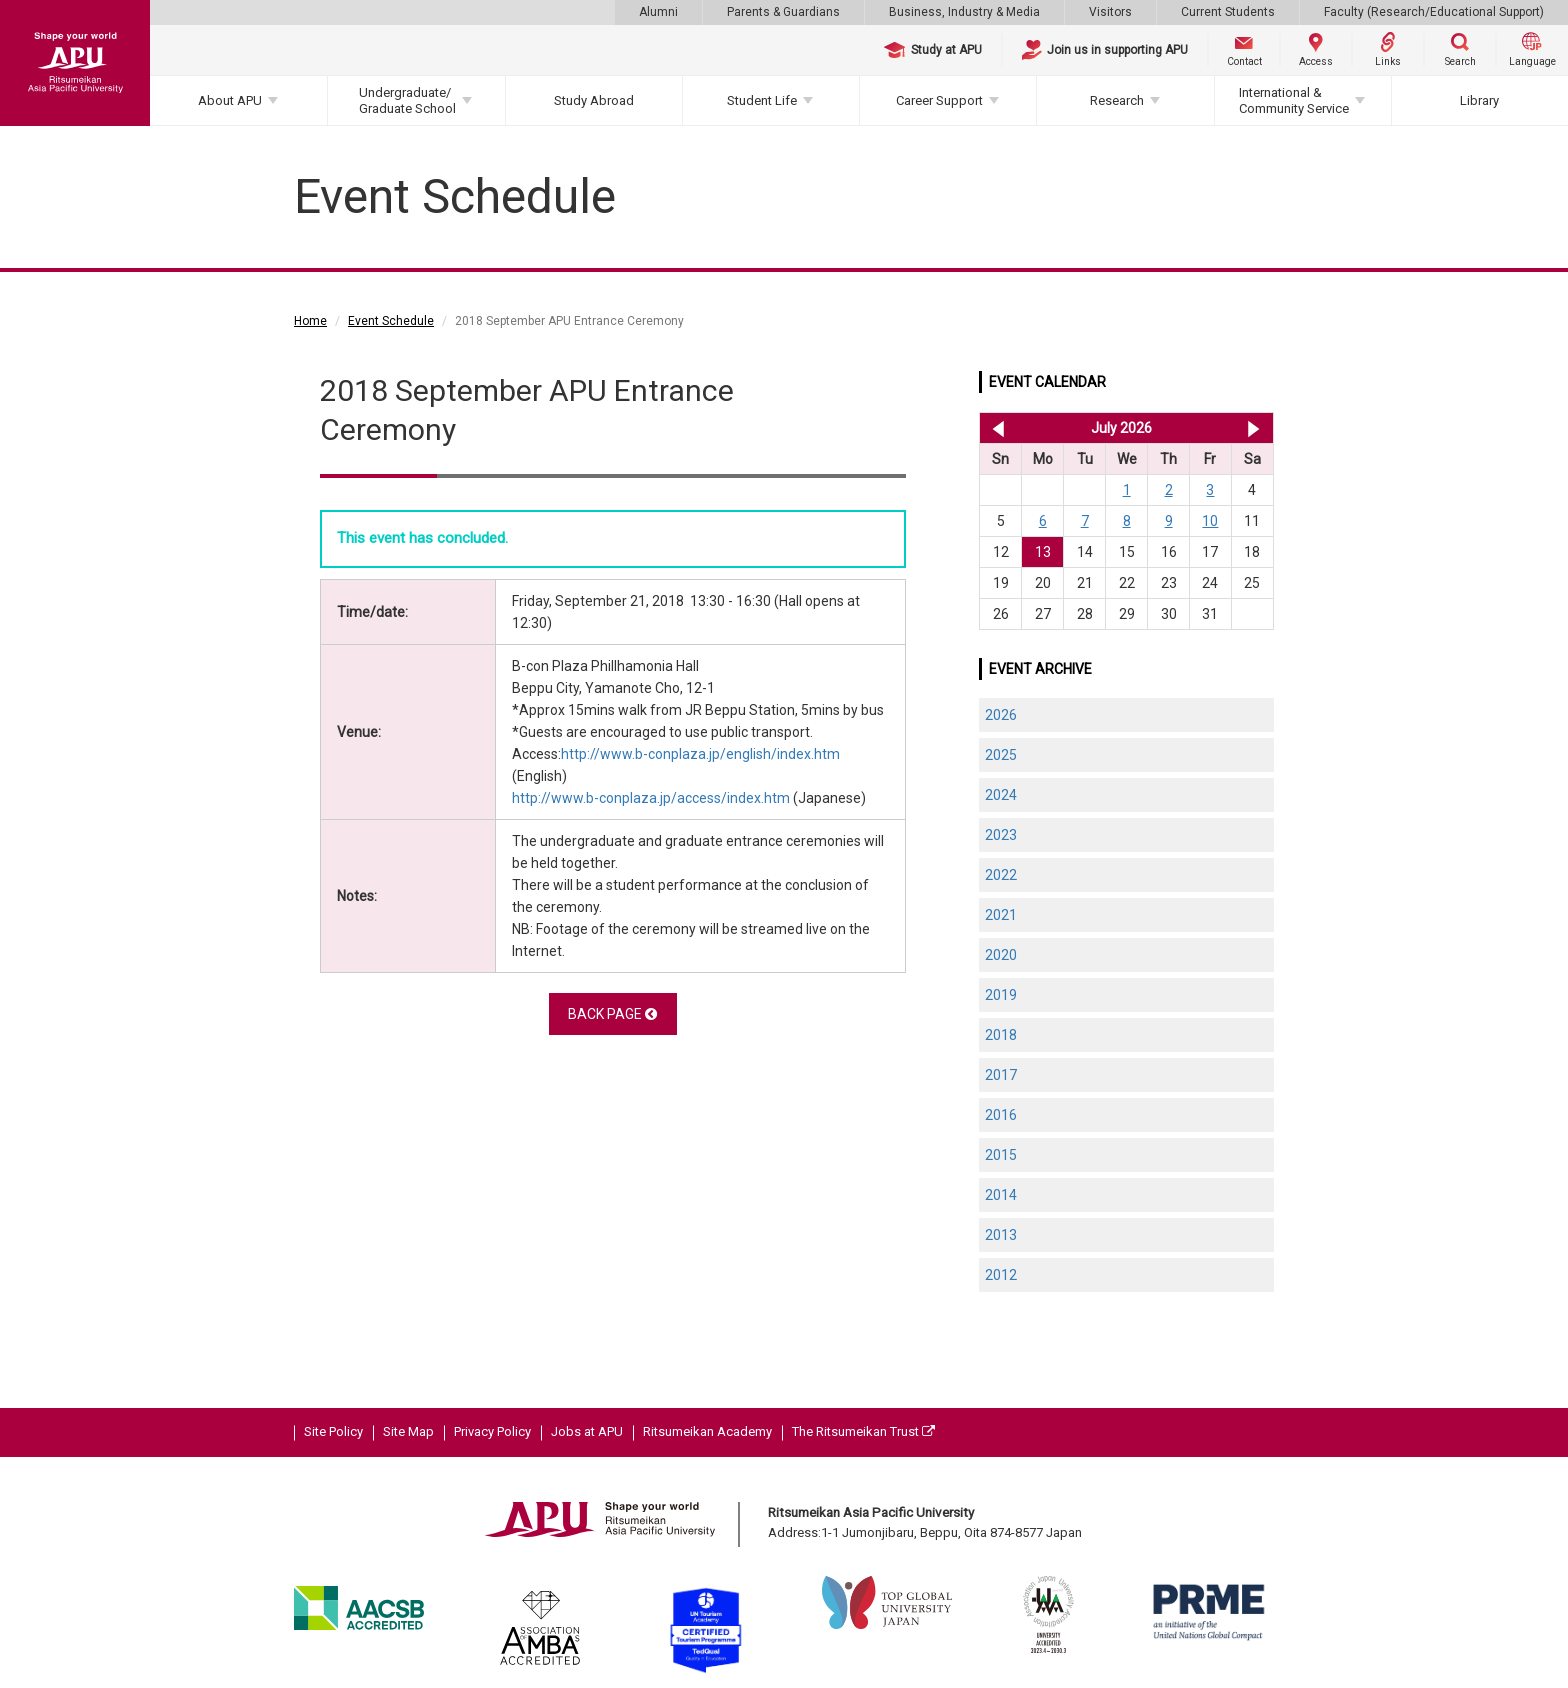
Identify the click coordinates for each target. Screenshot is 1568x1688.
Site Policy (333, 1431)
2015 (1001, 1155)
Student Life (762, 100)
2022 (1001, 875)
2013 (1001, 1235)
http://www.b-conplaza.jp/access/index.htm (651, 798)
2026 (1001, 715)
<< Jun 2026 (994, 428)
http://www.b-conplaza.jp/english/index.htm (700, 754)
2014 (1001, 1195)
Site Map (408, 1431)
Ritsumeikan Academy (707, 1431)
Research (1117, 100)
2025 (1001, 755)
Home (310, 321)
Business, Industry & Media (964, 12)
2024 (1001, 795)
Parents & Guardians (783, 12)
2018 (1001, 1035)
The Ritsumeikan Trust (863, 1431)
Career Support (939, 100)
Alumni (658, 12)
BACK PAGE (612, 1014)
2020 (1001, 955)
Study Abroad (594, 100)
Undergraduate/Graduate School (407, 100)
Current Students (1228, 12)
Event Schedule (391, 321)
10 (1210, 521)
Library (1479, 100)
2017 (1001, 1075)
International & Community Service (1294, 100)
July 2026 (1121, 428)
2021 (1001, 915)
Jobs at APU (587, 1431)
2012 (1001, 1275)
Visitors (1110, 12)
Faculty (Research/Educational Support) (1434, 12)
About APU (230, 100)
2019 (1001, 995)
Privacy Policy (492, 1431)
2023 (1001, 835)
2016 (1001, 1115)
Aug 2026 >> (1253, 428)
